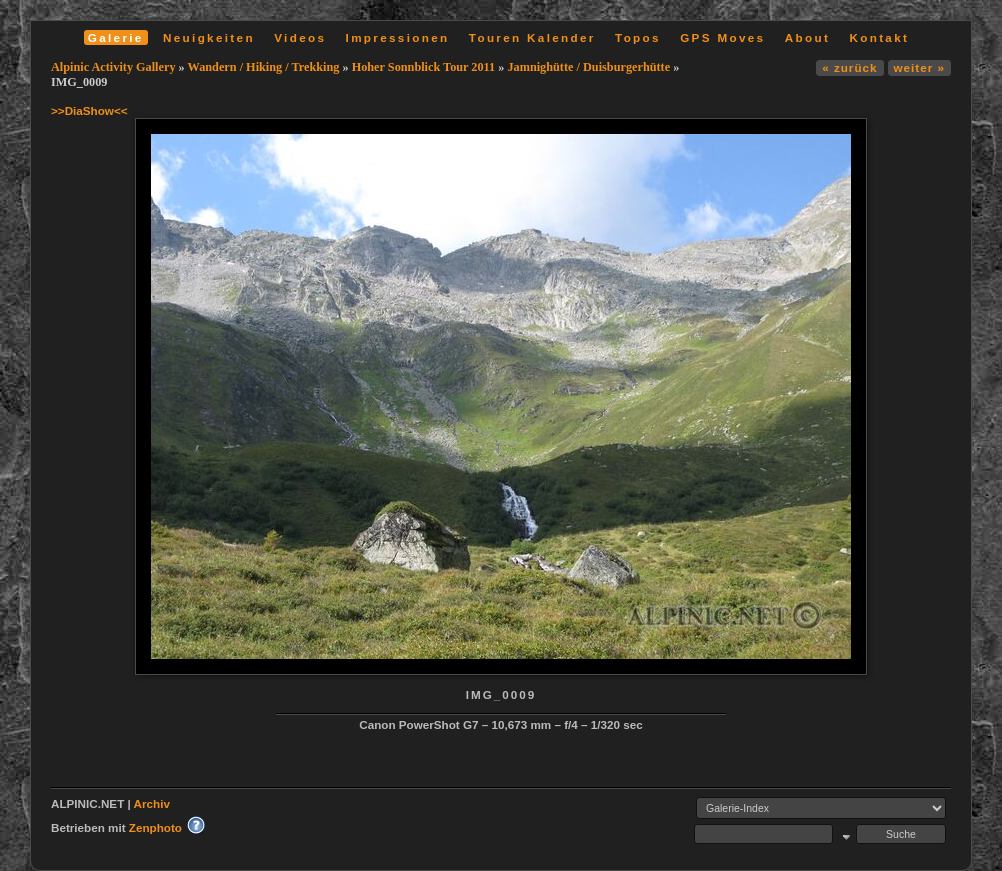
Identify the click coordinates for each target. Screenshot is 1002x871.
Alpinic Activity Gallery (113, 67)
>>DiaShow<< (89, 110)
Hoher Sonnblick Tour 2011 (424, 67)
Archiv (152, 803)
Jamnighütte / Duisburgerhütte (588, 67)
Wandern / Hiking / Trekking (264, 67)
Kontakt (879, 37)
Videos (300, 37)
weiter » (919, 67)
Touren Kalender (532, 37)
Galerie (116, 37)
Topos (638, 37)
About (807, 37)
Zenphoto (155, 827)
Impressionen (398, 37)
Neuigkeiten (209, 37)
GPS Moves (722, 37)
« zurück (849, 67)
